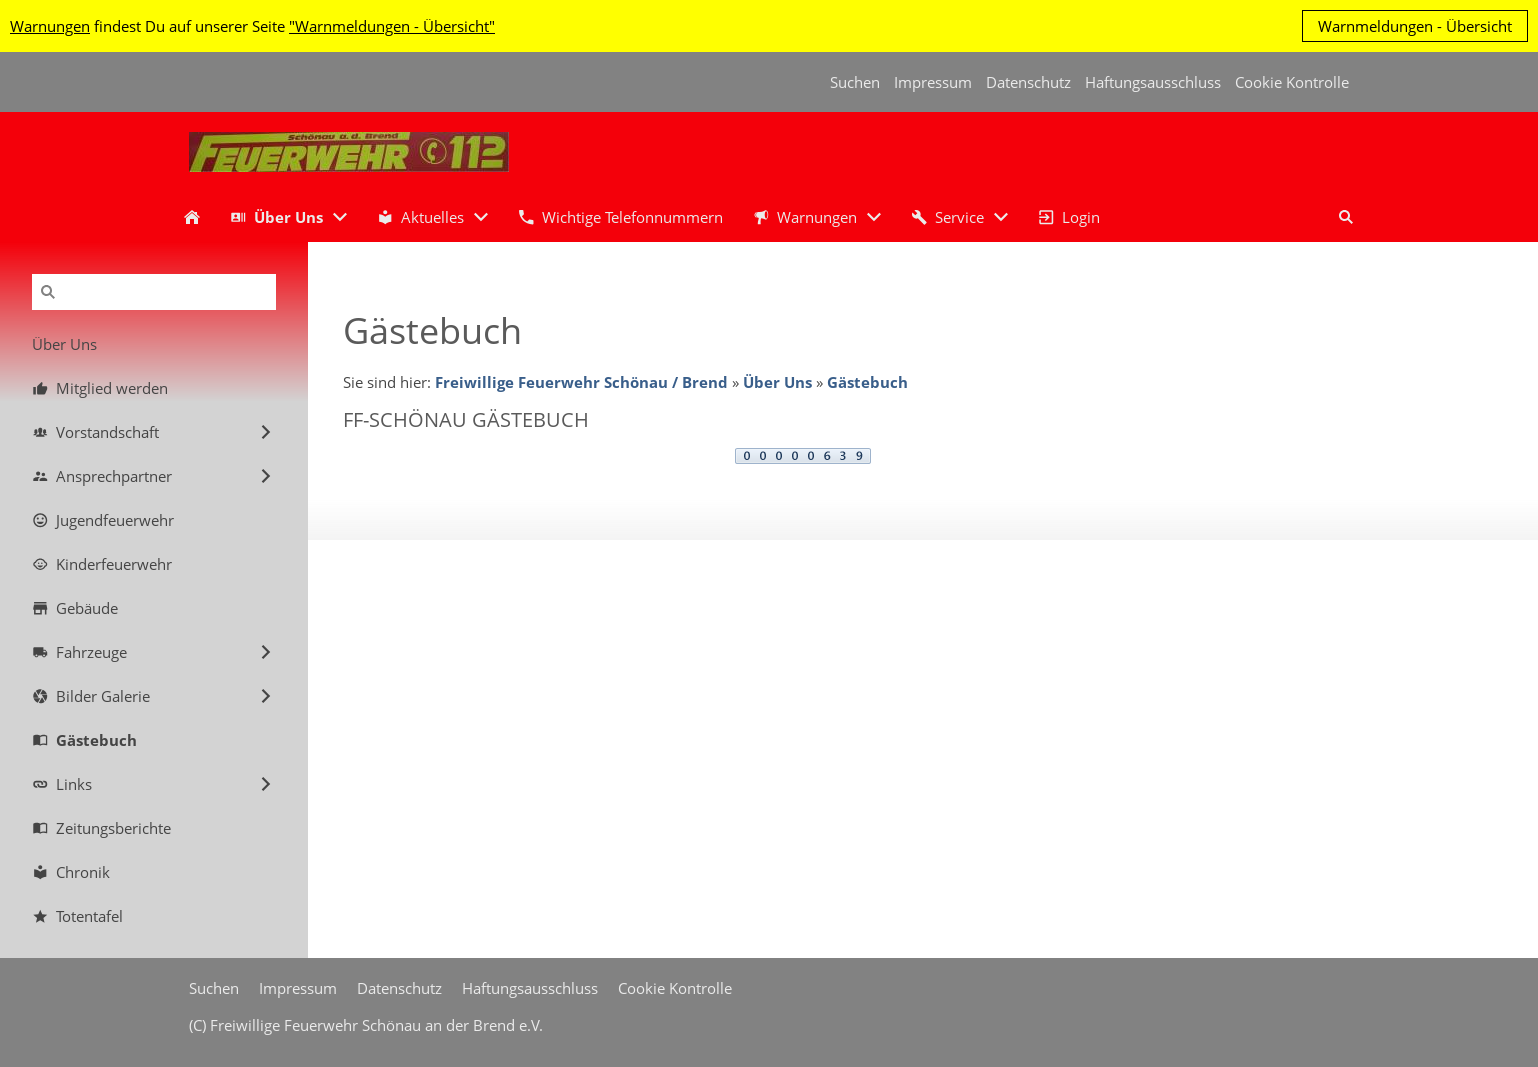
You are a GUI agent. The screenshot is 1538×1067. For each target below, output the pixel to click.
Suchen (855, 82)
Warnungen (50, 26)
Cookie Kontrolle (1292, 82)
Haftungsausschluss (1153, 82)
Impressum (933, 82)
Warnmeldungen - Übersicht (1415, 26)
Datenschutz (1028, 82)
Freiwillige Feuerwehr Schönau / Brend (581, 382)
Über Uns (777, 382)
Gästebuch (867, 382)
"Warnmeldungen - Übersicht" (392, 26)
